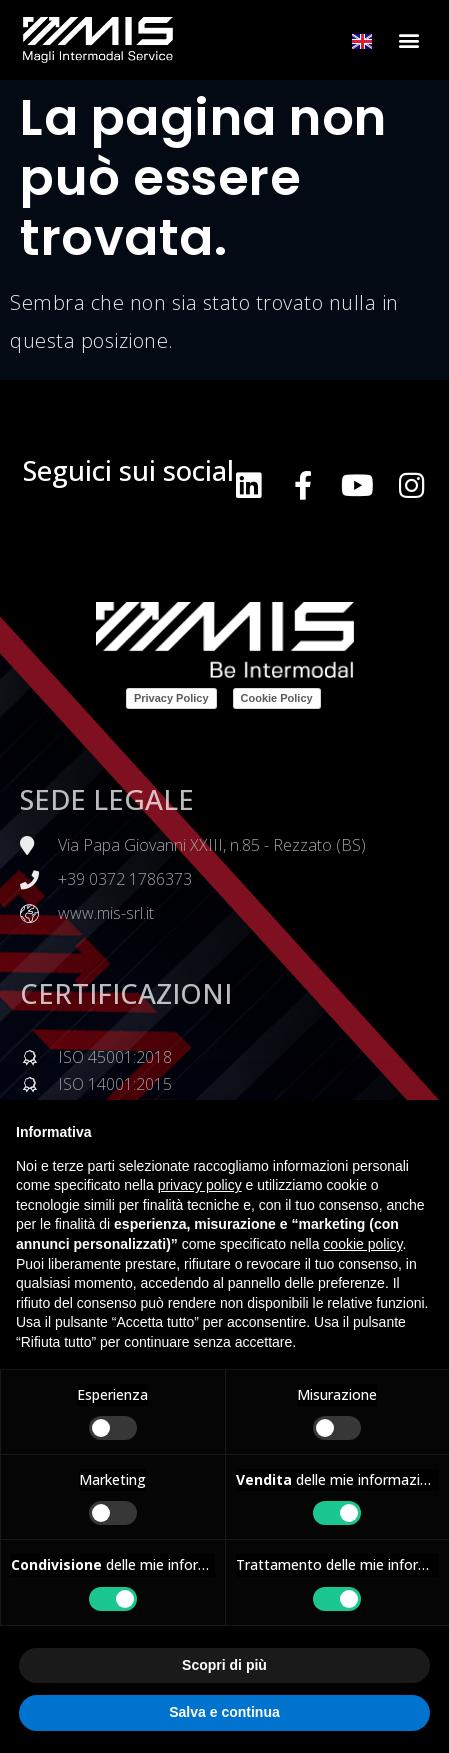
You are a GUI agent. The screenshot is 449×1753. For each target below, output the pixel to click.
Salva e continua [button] (224, 1712)
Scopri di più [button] (224, 1665)
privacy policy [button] (200, 1185)
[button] (409, 40)
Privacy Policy (171, 698)
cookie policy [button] (362, 1244)
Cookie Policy (277, 698)
